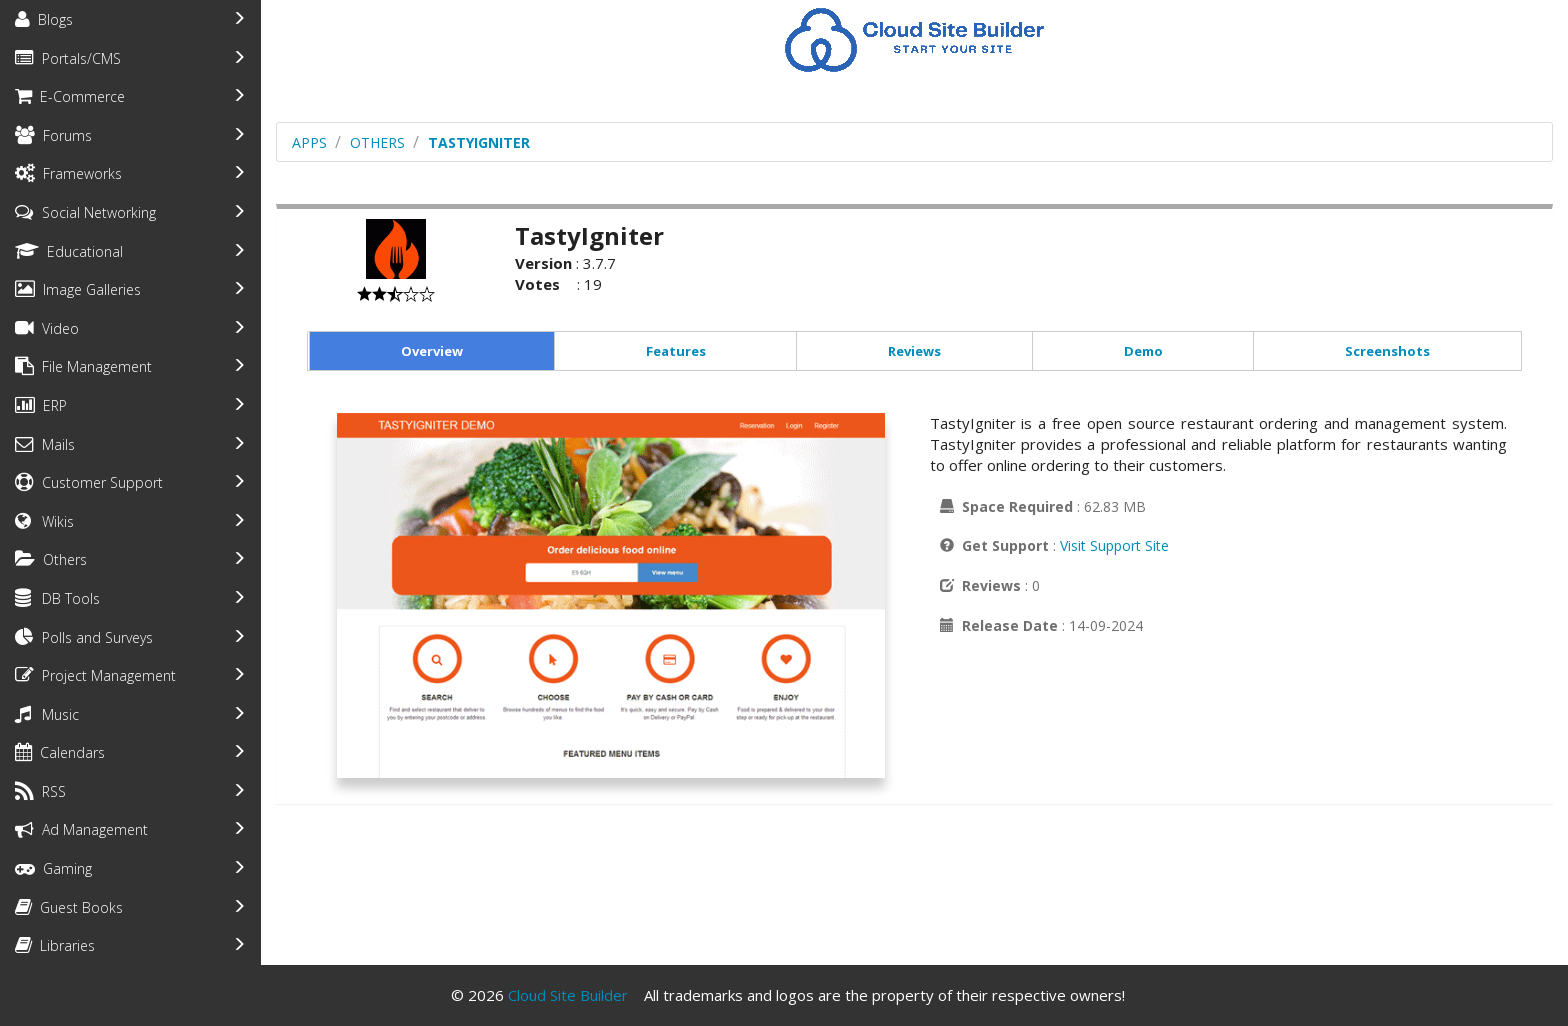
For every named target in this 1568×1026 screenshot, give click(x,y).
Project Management (95, 675)
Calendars (60, 752)
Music (47, 714)
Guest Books (69, 907)
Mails (45, 444)
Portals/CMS (68, 58)
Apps (309, 142)
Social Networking (85, 212)
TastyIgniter (479, 142)
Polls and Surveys (84, 637)
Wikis (44, 521)
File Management (83, 366)
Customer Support (89, 482)
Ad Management (81, 829)
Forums (53, 135)
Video (47, 328)
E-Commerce (70, 96)
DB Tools (57, 598)
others (377, 142)
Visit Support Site (1114, 545)
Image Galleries (78, 289)
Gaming (53, 868)
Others (51, 559)
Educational (69, 251)
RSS (40, 791)
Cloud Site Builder (568, 995)
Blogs (44, 19)
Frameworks (68, 173)
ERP (41, 405)
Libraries (55, 945)
